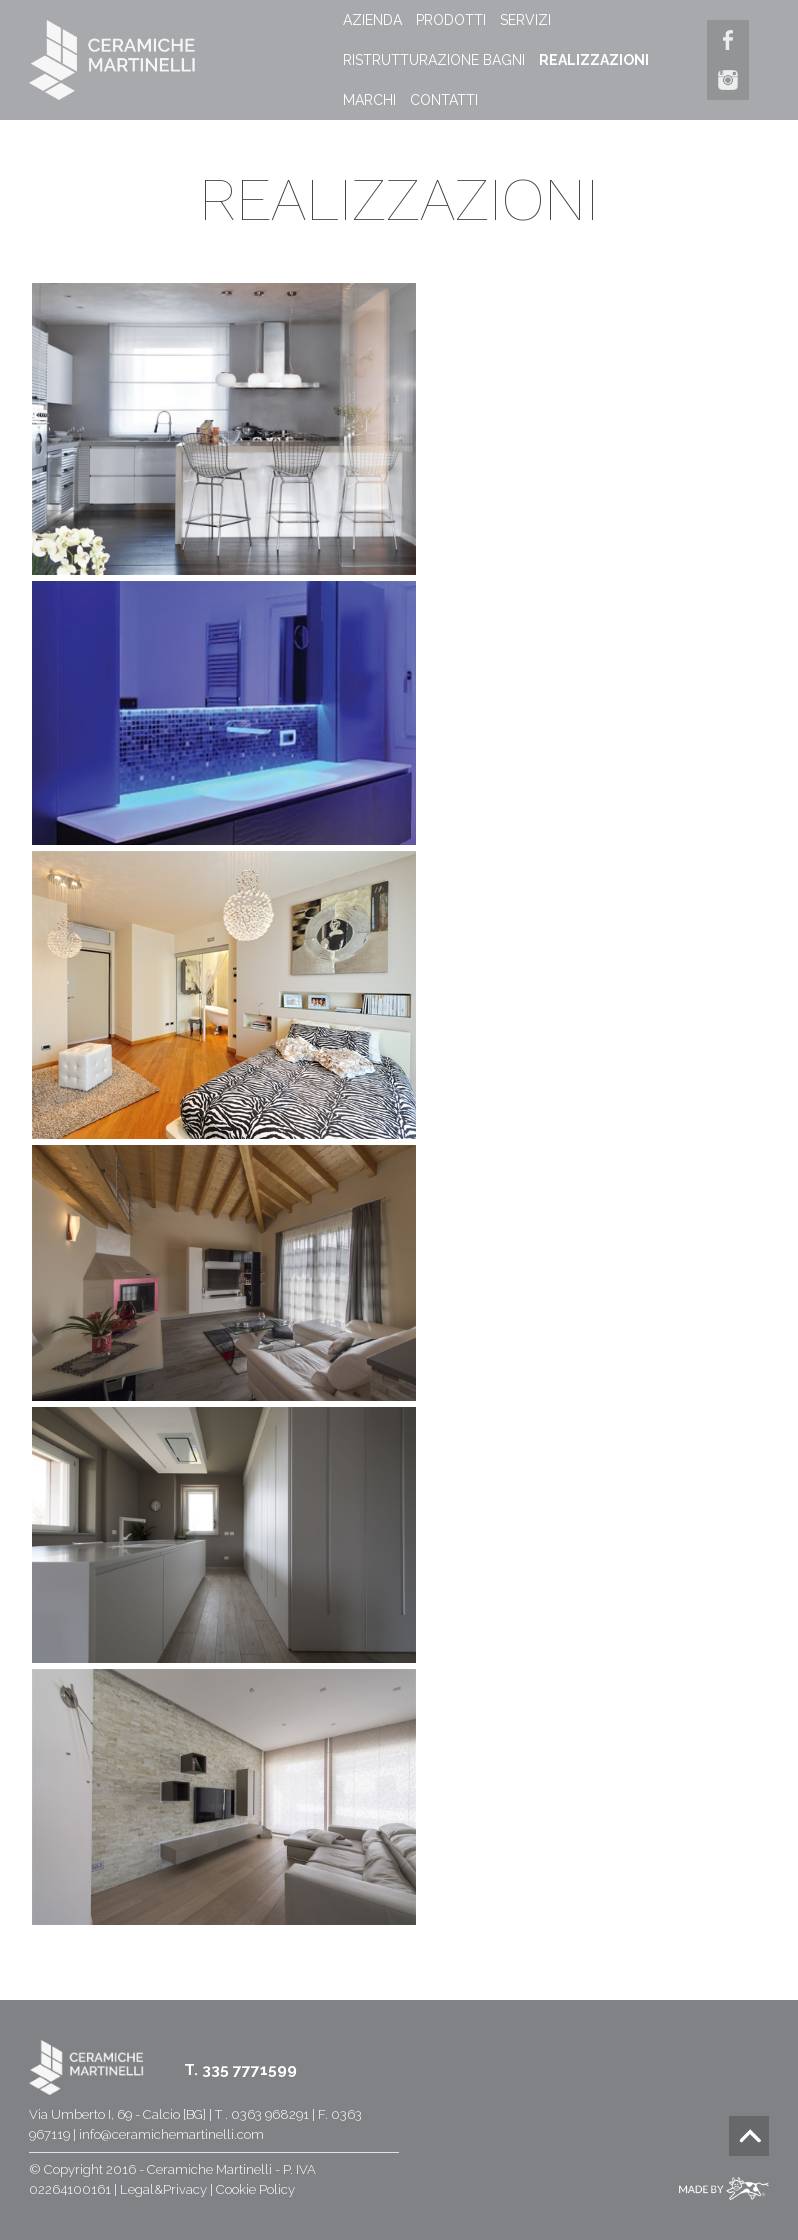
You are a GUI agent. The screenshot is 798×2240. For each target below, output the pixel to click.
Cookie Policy (255, 2189)
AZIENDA (372, 20)
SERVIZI (525, 20)
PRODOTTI (451, 20)
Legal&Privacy (163, 2189)
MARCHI (369, 100)
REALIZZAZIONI (594, 60)
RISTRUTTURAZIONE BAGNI (434, 60)
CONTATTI (444, 100)
